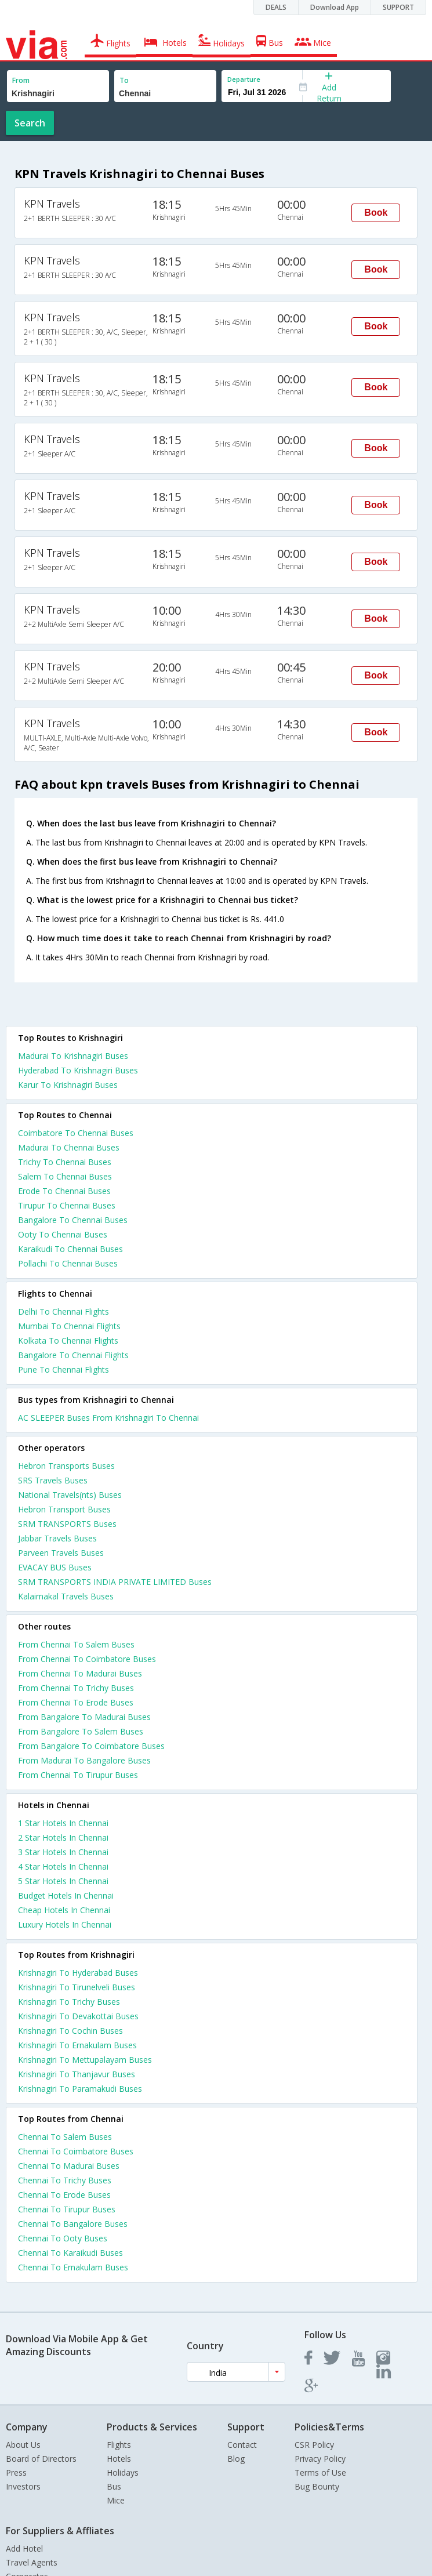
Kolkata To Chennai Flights (68, 1340)
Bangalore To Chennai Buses (73, 1219)
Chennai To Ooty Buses (62, 2238)
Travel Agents (31, 2562)
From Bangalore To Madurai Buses (84, 1716)
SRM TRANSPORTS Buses (67, 1523)
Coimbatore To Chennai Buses (75, 1132)
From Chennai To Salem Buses (76, 1644)
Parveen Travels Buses (61, 1552)
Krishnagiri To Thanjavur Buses (76, 2074)
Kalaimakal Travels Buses (66, 1596)
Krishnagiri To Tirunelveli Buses (76, 1987)
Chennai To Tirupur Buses (66, 2209)
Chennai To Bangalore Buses (73, 2223)
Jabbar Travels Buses (57, 1538)
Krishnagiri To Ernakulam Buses (77, 2045)
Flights (119, 2444)
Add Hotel (24, 2548)
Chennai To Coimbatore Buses (75, 2151)
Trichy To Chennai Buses (64, 1161)
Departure (243, 79)
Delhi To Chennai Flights (63, 1311)
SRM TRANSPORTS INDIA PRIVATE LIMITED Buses (115, 1581)
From (21, 80)
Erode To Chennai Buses (64, 1190)
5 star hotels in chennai (63, 1880)
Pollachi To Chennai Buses (68, 1263)
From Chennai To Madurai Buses (80, 1673)
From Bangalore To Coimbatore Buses (91, 1745)
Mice (116, 2500)
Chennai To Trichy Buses (64, 2180)
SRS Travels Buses (53, 1480)
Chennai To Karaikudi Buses (70, 2252)
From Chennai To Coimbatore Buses (87, 1658)
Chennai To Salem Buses (65, 2136)
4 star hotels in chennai (63, 1866)
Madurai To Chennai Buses (68, 1147)
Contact (242, 2444)
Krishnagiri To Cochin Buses (70, 2030)
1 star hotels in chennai (63, 1822)
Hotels (119, 2458)
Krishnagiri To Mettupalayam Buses (85, 2059)
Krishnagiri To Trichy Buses (69, 2001)
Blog (236, 2458)
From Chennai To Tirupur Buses (78, 1774)
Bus (114, 2486)
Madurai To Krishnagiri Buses (73, 1055)
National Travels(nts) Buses (70, 1494)
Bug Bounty (317, 2486)
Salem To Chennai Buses (65, 1176)
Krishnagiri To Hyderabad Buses (78, 1972)
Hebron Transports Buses (66, 1465)
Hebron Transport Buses (64, 1509)
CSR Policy (314, 2444)
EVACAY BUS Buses (55, 1567)
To (124, 80)
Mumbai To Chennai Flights (69, 1325)
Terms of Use (320, 2472)
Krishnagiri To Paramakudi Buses (80, 2088)
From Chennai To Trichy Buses (76, 1687)
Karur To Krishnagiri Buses (68, 1084)
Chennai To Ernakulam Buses (73, 2267)
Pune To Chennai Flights (63, 1369)
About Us (23, 2444)
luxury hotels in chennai (64, 1924)
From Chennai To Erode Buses (75, 1702)
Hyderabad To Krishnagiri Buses (78, 1070)
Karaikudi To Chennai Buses (70, 1248)
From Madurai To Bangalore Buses (84, 1760)
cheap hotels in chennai (64, 1909)
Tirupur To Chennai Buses (66, 1205)
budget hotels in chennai (66, 1895)
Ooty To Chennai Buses (62, 1234)
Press (16, 2472)
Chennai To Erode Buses (64, 2194)
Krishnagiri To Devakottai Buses (78, 2016)
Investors (23, 2486)
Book (375, 212)
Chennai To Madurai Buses (68, 2165)
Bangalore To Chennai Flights (73, 1354)
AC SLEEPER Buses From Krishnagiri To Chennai (108, 1417)
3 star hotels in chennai (63, 1851)
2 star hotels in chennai (63, 1837)
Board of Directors (41, 2458)
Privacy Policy (320, 2458)
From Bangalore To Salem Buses (80, 1731)
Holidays (123, 2472)
